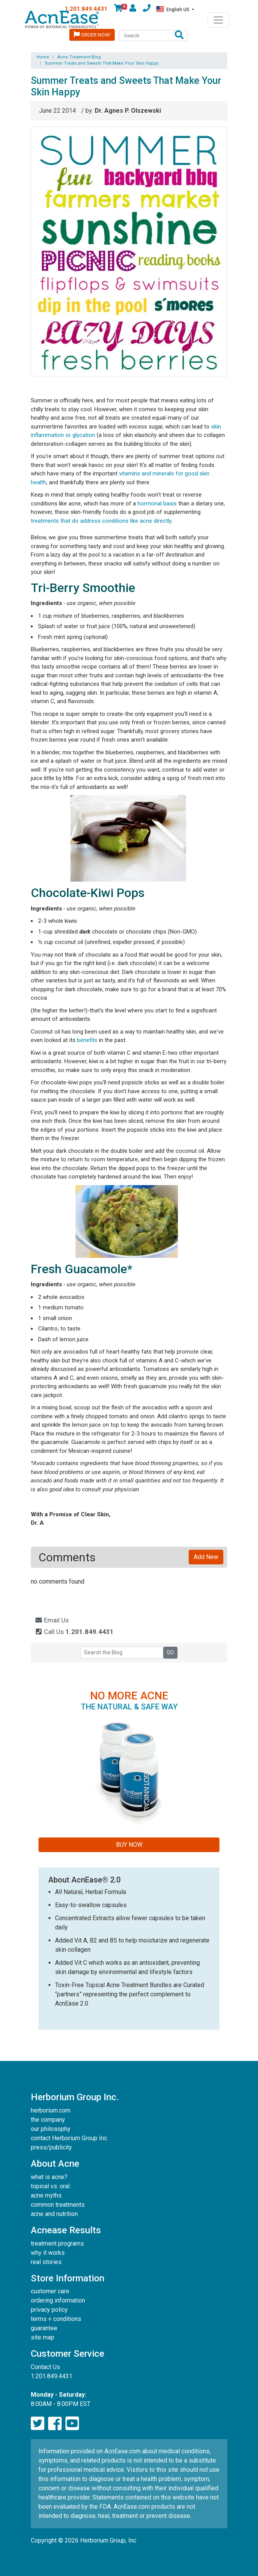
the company (48, 2119)
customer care (50, 2291)
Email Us (52, 1620)
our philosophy (50, 2128)
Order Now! (92, 34)
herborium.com (50, 2110)
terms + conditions (56, 2319)
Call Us (74, 1632)
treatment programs (57, 2243)
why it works (48, 2252)
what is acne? (49, 2177)
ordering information (58, 2300)
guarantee (44, 2328)
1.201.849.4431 (86, 8)
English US (173, 9)
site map (42, 2337)
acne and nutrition (54, 2214)
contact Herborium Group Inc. (69, 2138)
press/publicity (51, 2147)
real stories (46, 2262)
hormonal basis (157, 503)
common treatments (58, 2204)
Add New (206, 1557)
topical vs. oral (50, 2186)
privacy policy (49, 2309)
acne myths (46, 2195)
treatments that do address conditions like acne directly (101, 520)
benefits (87, 1040)
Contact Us (45, 2367)
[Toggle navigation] (218, 20)
